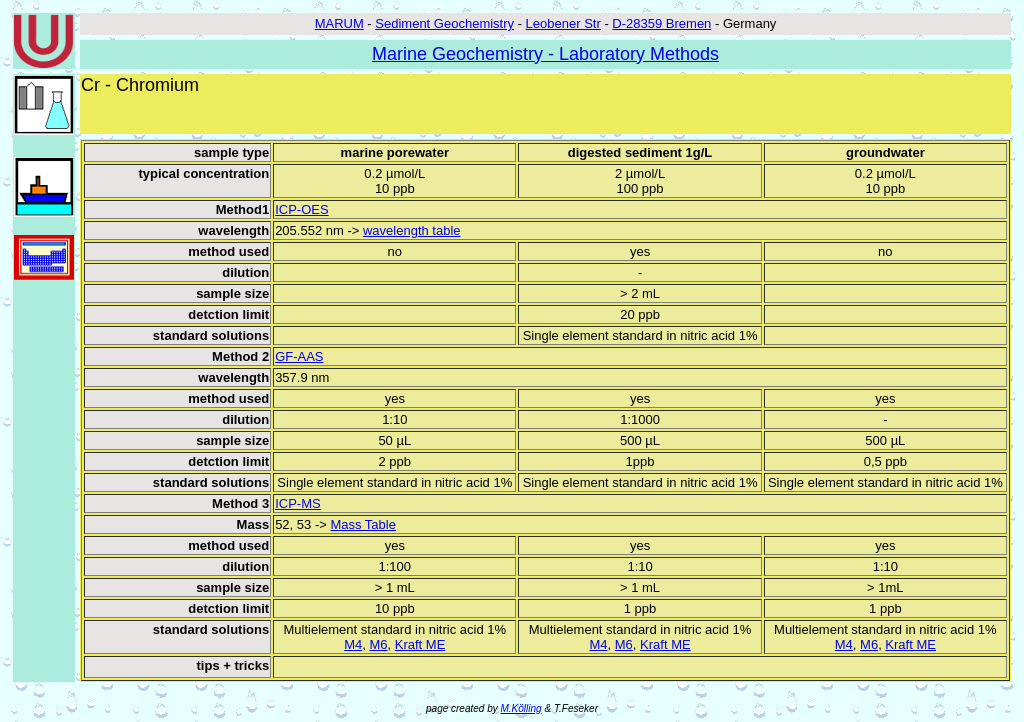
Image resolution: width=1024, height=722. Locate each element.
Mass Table (363, 524)
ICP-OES (301, 209)
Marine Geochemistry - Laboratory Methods (545, 54)
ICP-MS (298, 503)
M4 (353, 644)
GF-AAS (299, 356)
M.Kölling (521, 708)
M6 (378, 644)
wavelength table (412, 230)
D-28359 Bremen (661, 23)
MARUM (339, 23)
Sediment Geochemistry (444, 23)
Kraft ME (420, 644)
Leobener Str (563, 23)
